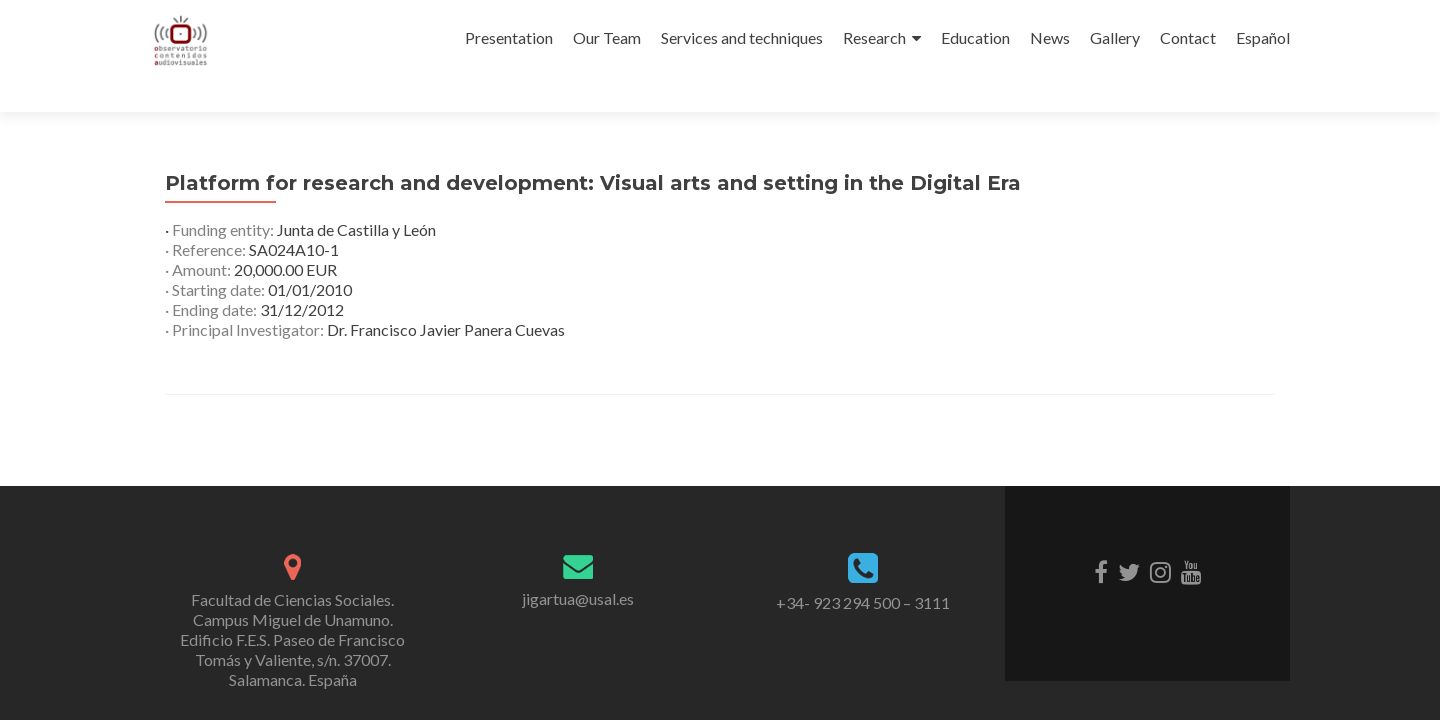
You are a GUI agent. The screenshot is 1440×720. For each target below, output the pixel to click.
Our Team (607, 37)
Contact (1188, 37)
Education (975, 37)
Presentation (509, 37)
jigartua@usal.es (578, 598)
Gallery (1115, 37)
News (1050, 37)
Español (1263, 37)
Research (874, 37)
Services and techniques (742, 37)
